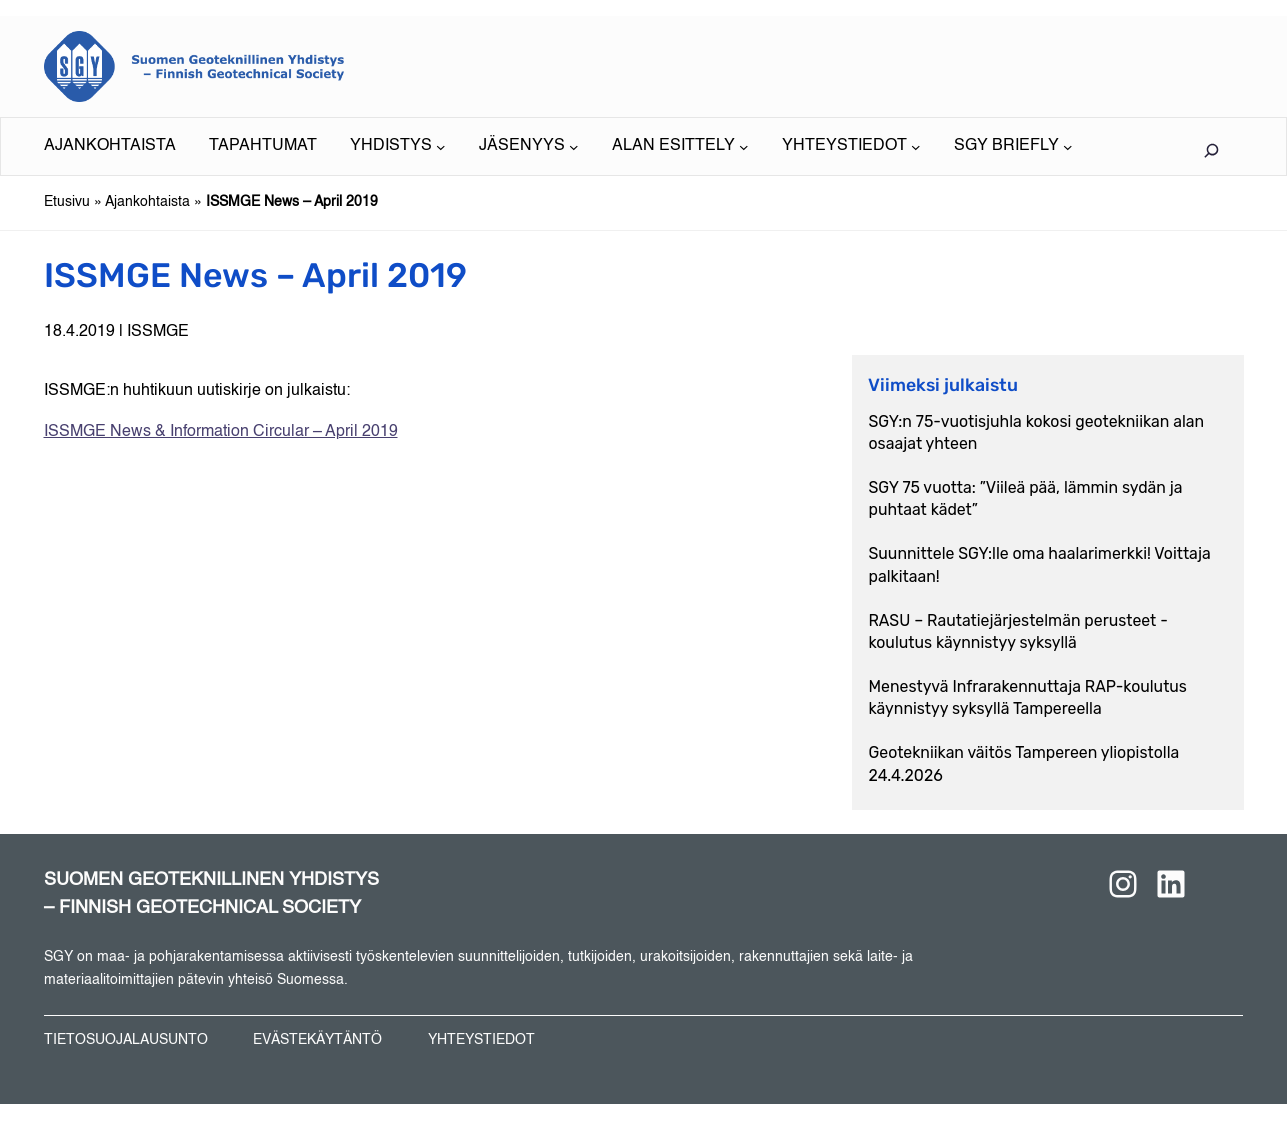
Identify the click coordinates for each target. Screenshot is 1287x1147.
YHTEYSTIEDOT (481, 1040)
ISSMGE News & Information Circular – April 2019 (221, 432)
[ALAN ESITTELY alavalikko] (680, 146)
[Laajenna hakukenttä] (1212, 150)
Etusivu (67, 202)
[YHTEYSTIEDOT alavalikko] (851, 146)
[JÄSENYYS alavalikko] (528, 146)
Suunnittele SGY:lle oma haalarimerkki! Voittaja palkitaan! (1040, 564)
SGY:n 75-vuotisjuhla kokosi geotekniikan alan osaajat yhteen (1037, 432)
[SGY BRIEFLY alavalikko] (1013, 146)
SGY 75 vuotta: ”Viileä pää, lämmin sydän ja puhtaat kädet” (1026, 498)
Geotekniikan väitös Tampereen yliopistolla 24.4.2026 (1024, 763)
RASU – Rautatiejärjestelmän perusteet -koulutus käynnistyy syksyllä (1018, 631)
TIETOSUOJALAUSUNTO (126, 1040)
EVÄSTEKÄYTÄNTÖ (317, 1040)
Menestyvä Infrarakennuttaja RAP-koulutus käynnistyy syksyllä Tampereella (1028, 697)
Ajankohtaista (147, 202)
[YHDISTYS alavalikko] (397, 146)
